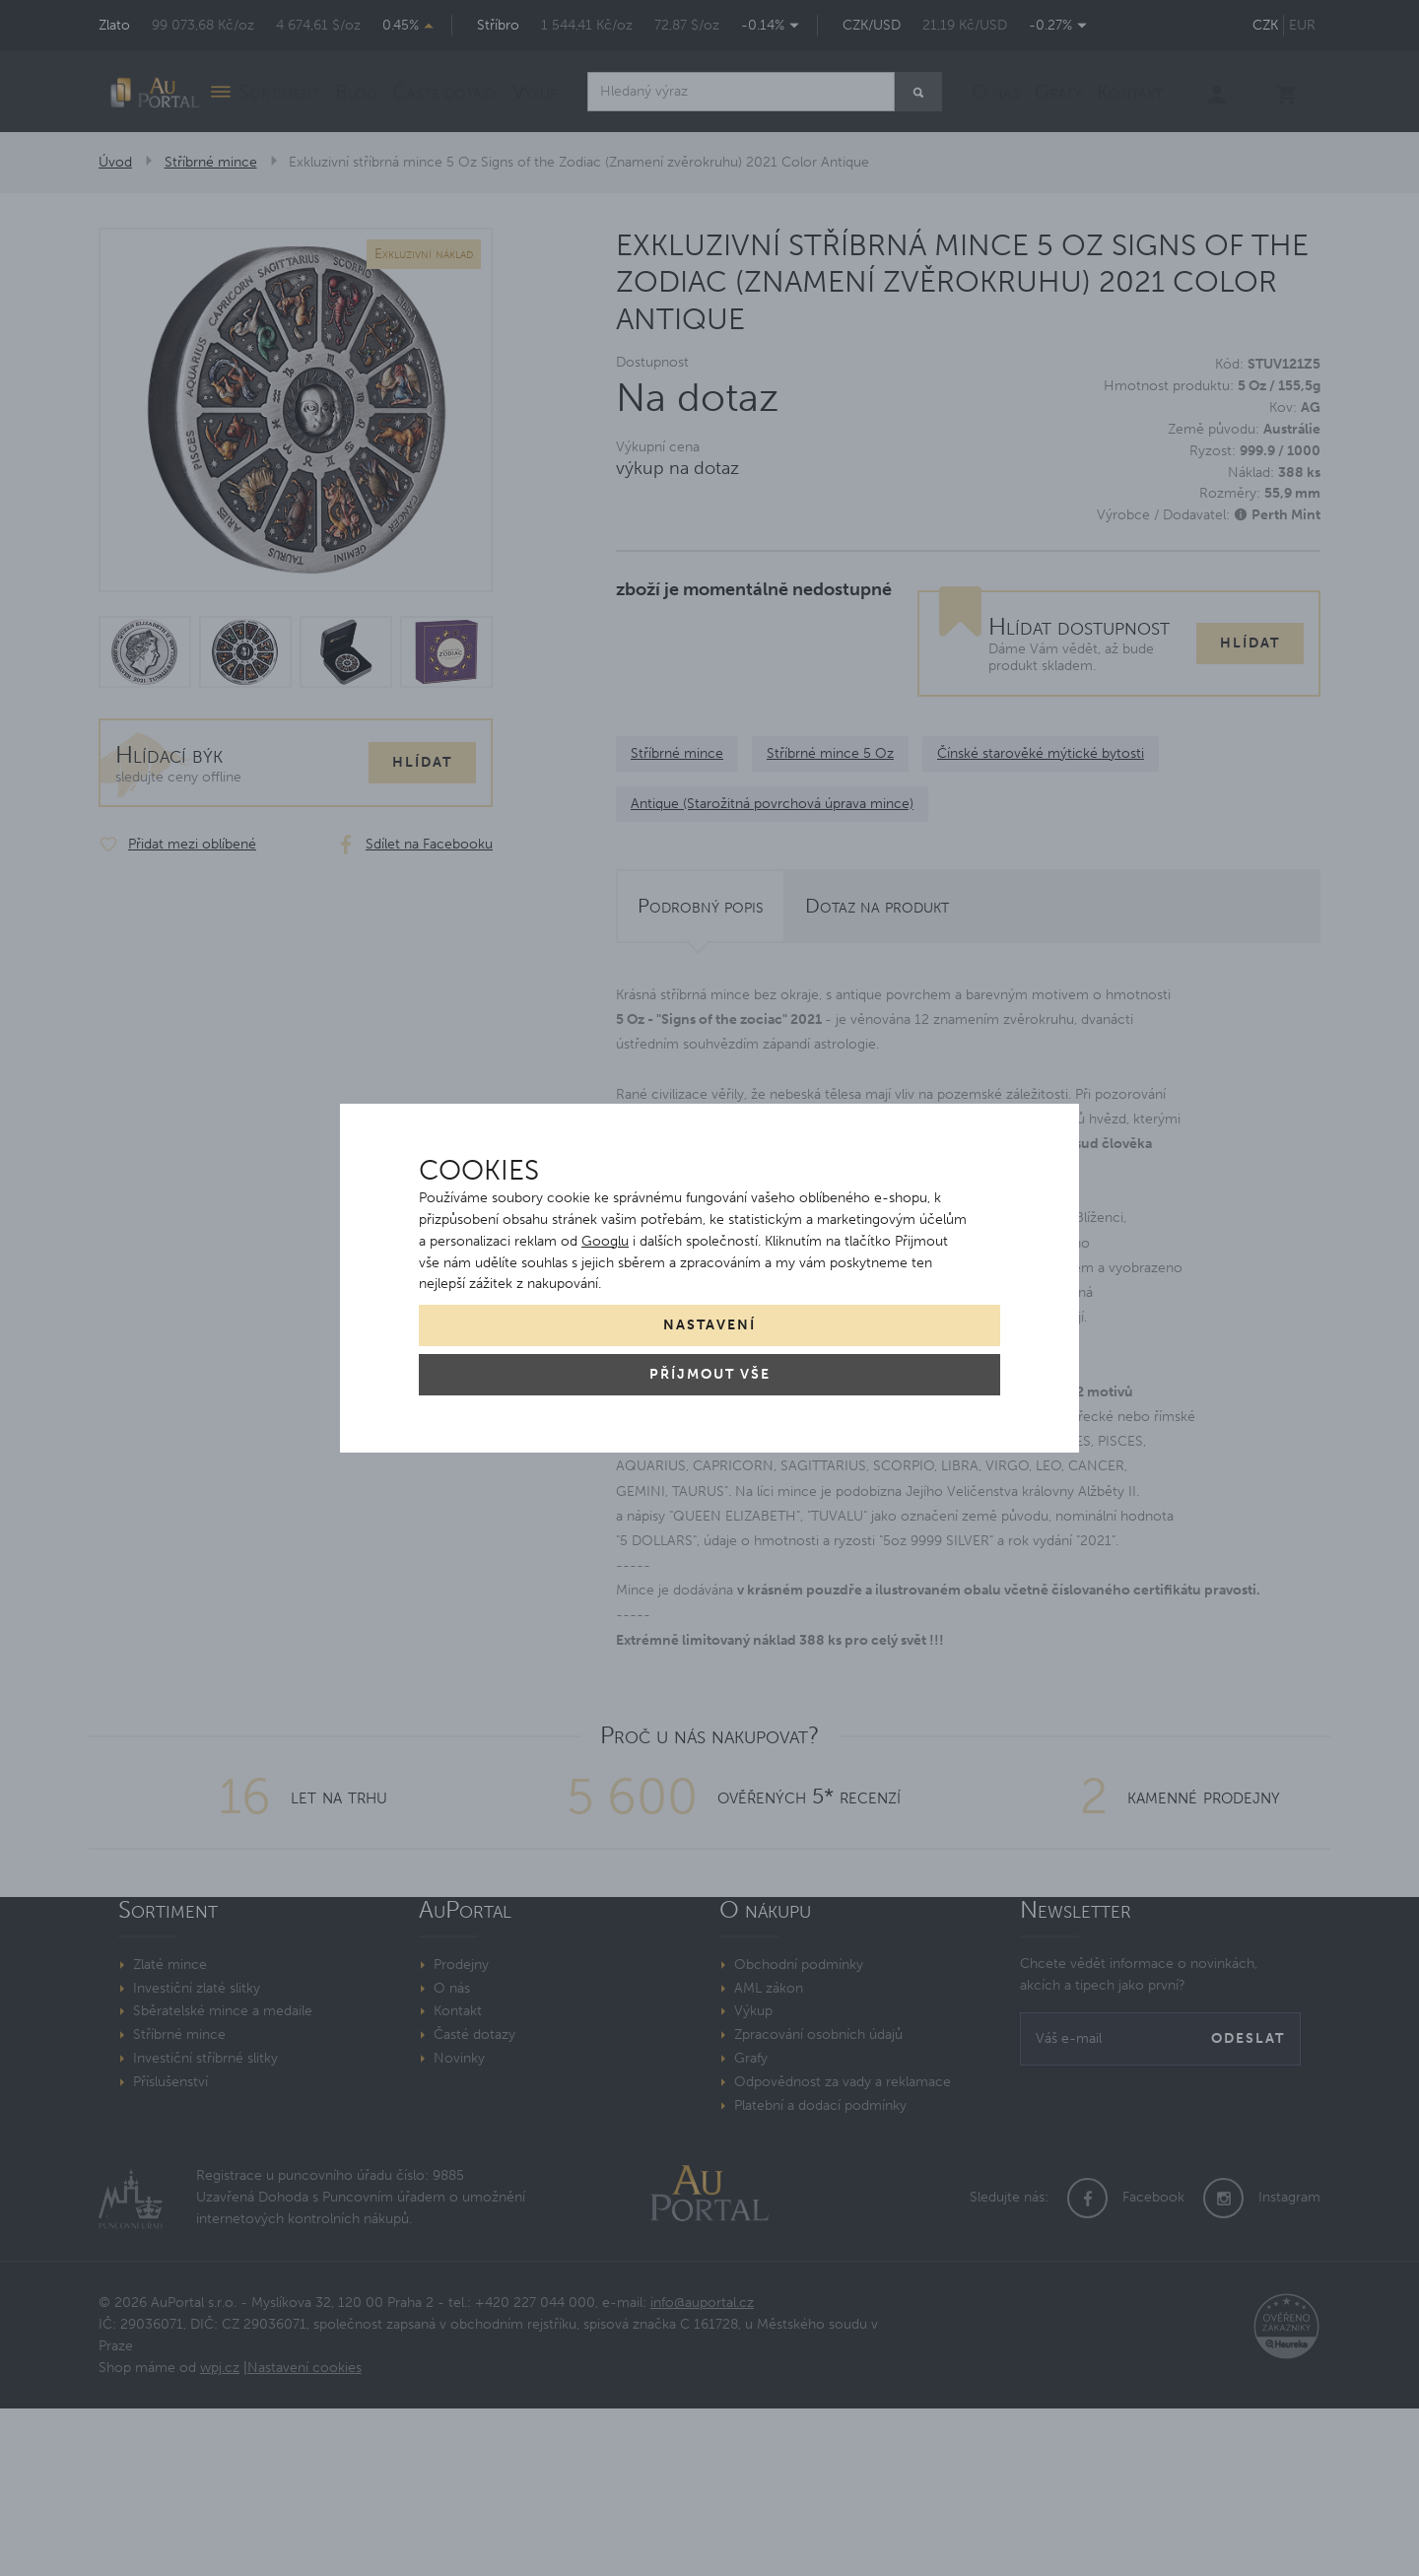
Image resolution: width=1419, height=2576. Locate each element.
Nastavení (709, 1325)
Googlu (605, 1241)
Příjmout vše (710, 1374)
